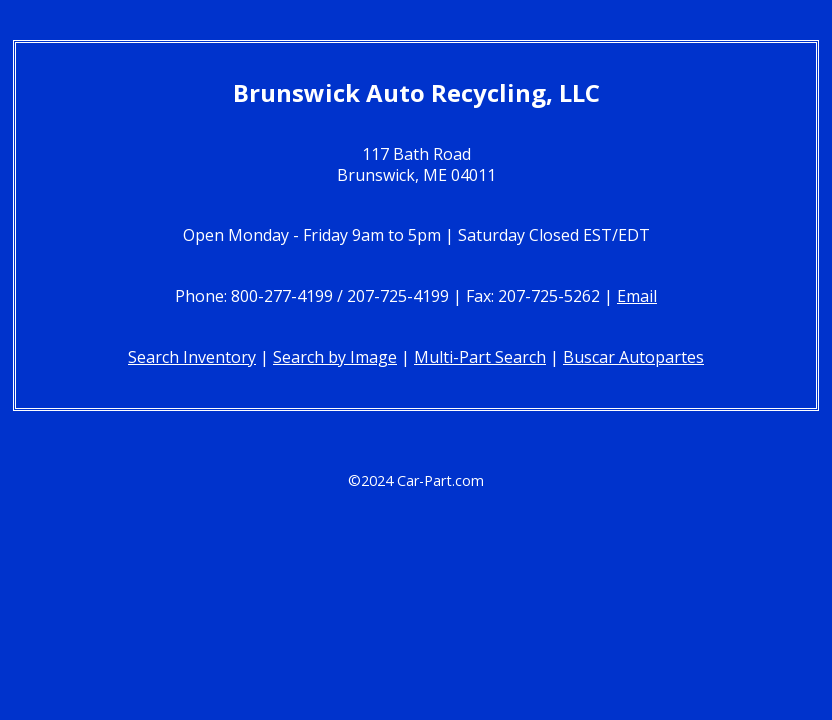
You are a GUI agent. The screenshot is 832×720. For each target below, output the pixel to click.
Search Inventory (192, 357)
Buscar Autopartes (633, 357)
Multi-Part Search (480, 357)
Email (637, 296)
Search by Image (335, 357)
